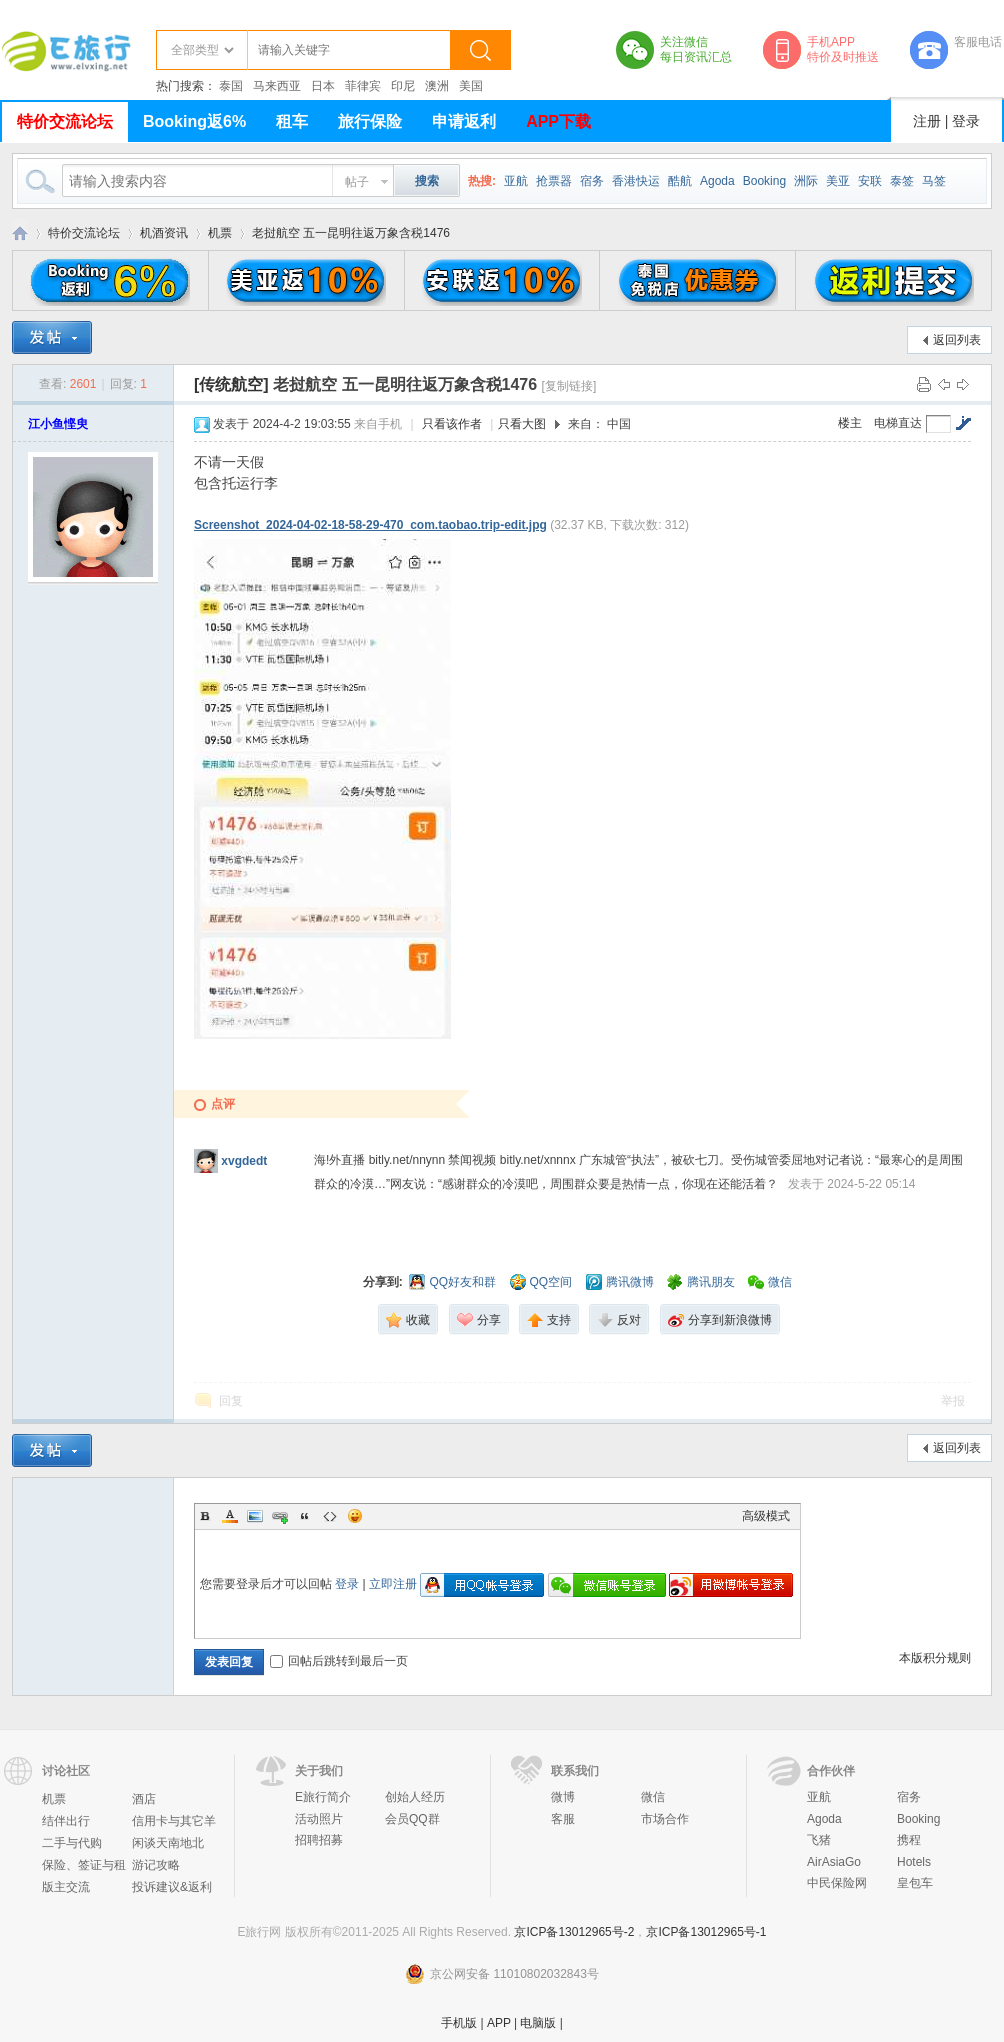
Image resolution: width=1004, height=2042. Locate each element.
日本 (323, 86)
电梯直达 (898, 423)
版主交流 (66, 1887)
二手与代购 (72, 1843)
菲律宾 (363, 86)
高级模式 (766, 1516)
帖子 (357, 182)
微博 (563, 1797)
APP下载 (558, 121)
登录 (966, 121)
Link (280, 1516)
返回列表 (957, 340)
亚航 (516, 181)
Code (330, 1516)
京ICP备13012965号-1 (706, 1932)
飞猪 (819, 1840)
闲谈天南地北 (168, 1843)
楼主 (850, 423)
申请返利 (464, 121)
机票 (220, 233)
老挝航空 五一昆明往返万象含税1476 (351, 233)
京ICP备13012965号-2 (574, 1932)
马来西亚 (277, 86)
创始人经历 (415, 1797)
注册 (927, 121)
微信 (653, 1797)
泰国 (231, 86)
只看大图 (522, 424)
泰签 (902, 181)
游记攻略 (156, 1865)
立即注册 (393, 1584)
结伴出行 (66, 1821)
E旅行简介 (323, 1797)
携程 (909, 1840)
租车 (292, 121)
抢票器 (554, 181)
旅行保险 (370, 121)
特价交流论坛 (65, 121)
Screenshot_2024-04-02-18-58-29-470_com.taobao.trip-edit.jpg (370, 525)
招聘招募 (319, 1840)
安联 (870, 181)
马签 (934, 181)
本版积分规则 (935, 1658)
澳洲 (437, 86)
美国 (471, 86)
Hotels (914, 1862)
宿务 (592, 181)
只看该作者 (452, 424)
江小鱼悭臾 (58, 424)
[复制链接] (569, 386)
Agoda (717, 181)
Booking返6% (194, 121)
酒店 (144, 1799)
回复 (231, 1401)
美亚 (838, 181)
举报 (953, 1401)
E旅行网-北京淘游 (20, 233)
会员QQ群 (412, 1819)
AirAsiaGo (834, 1862)
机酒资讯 (164, 233)
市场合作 (665, 1819)
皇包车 (915, 1883)
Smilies (355, 1516)
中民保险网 (837, 1883)
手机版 (459, 2023)
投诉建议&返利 (172, 1887)
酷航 (680, 181)
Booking (764, 181)
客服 (563, 1819)
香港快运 (636, 181)
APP (499, 2023)
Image (255, 1516)
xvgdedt (244, 1161)
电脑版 (538, 2023)
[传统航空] (231, 384)
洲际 (806, 181)
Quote (305, 1516)
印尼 (403, 86)
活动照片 (319, 1819)
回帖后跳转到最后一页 (339, 1661)
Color (230, 1516)
